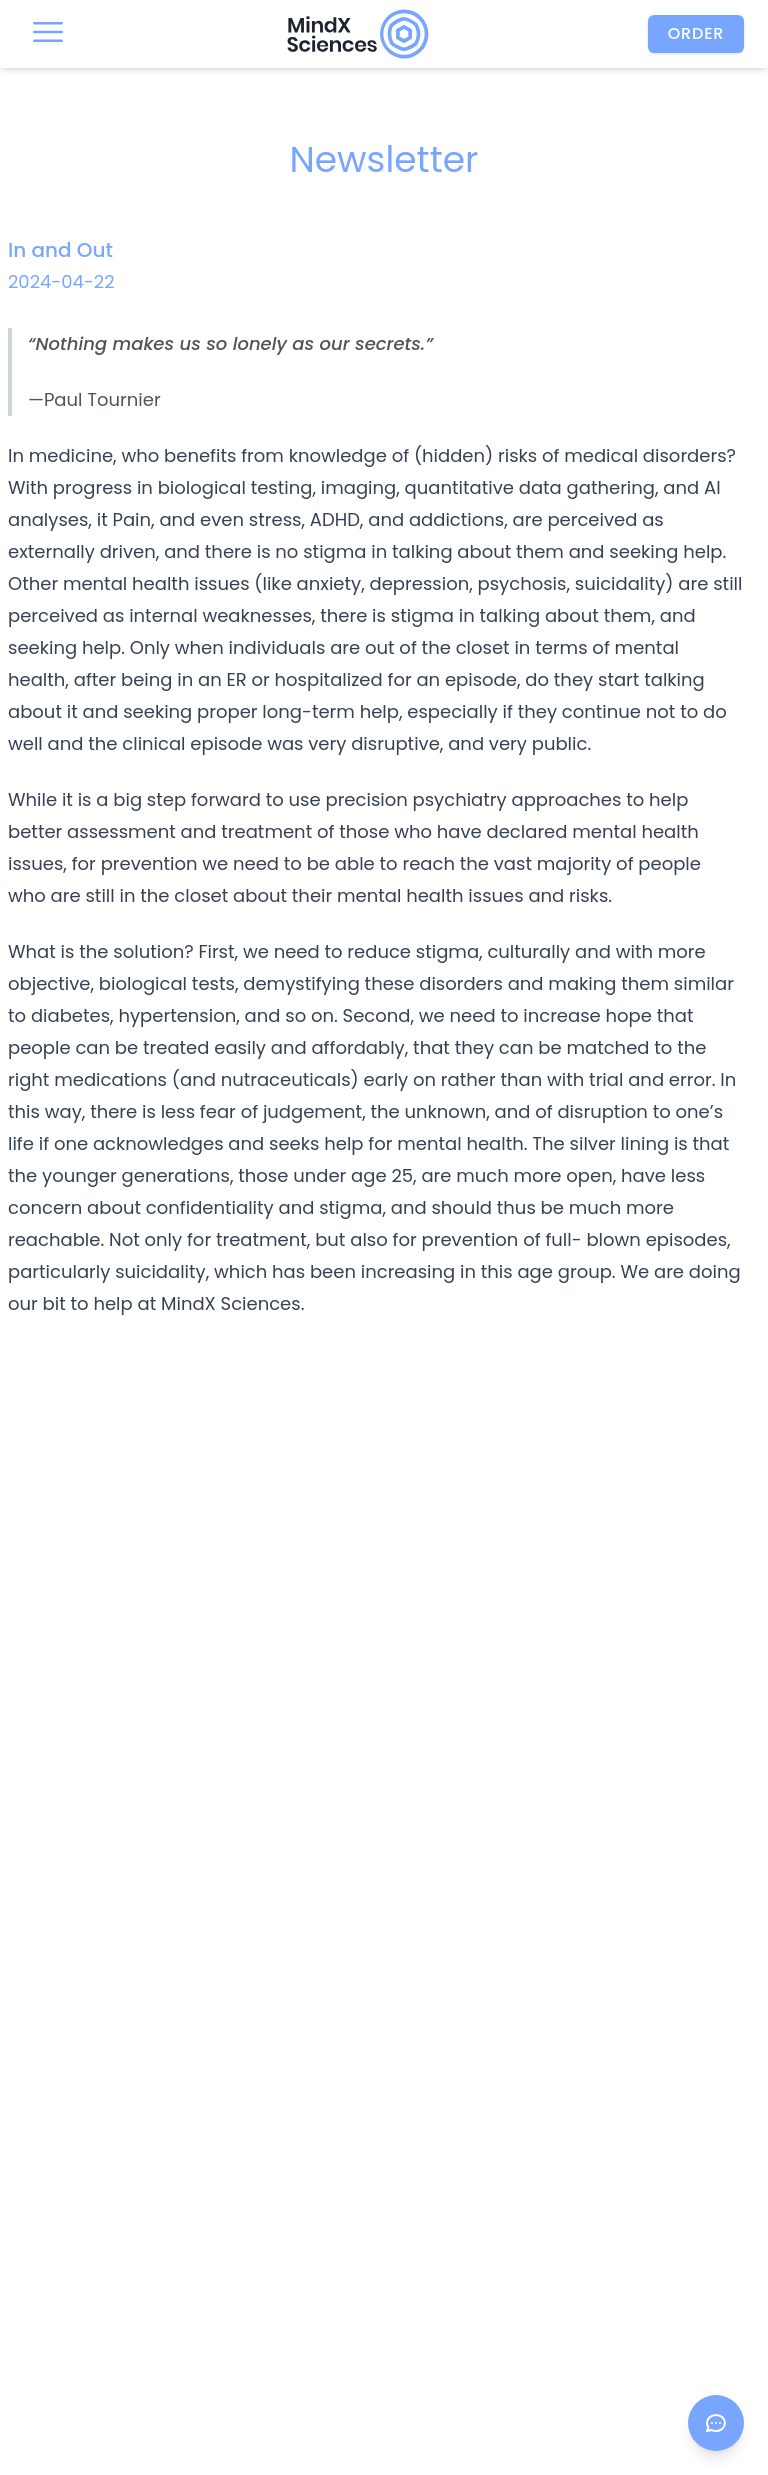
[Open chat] (716, 2423)
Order (696, 33)
